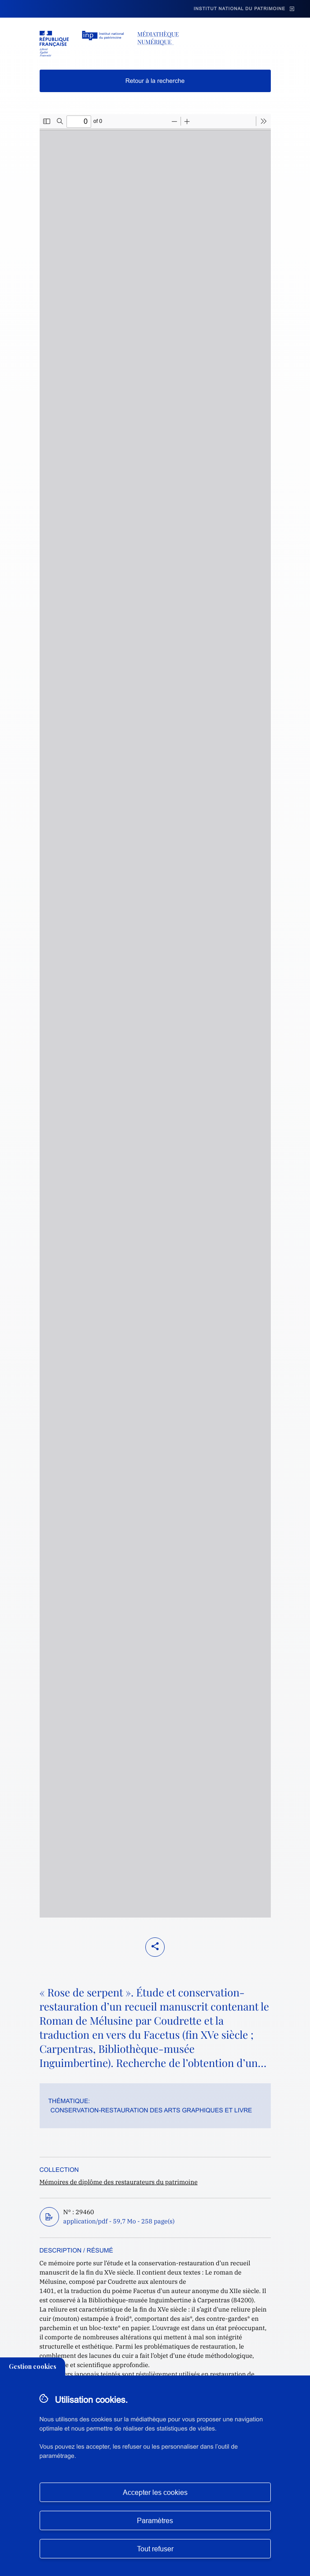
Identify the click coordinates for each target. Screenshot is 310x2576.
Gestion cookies (32, 2366)
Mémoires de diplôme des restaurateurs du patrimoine (119, 2182)
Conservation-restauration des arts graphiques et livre (151, 2110)
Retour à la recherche (155, 80)
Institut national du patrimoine (239, 9)
